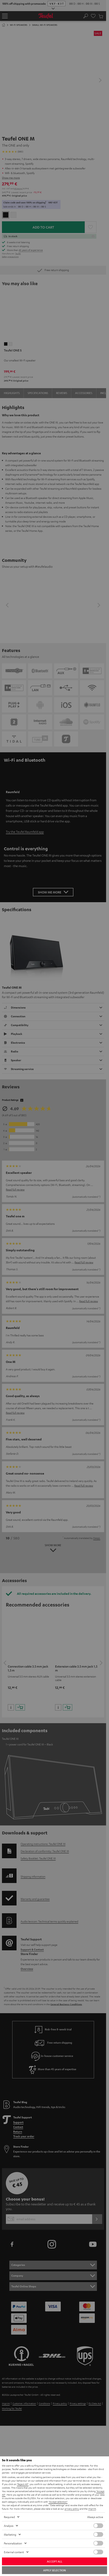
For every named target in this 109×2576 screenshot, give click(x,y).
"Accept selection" (58, 2501)
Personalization (13, 2543)
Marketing (10, 2534)
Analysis (8, 2525)
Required (9, 2517)
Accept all (54, 2561)
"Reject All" (22, 2484)
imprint (92, 2508)
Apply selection (54, 2570)
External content (14, 2552)
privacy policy (72, 2508)
